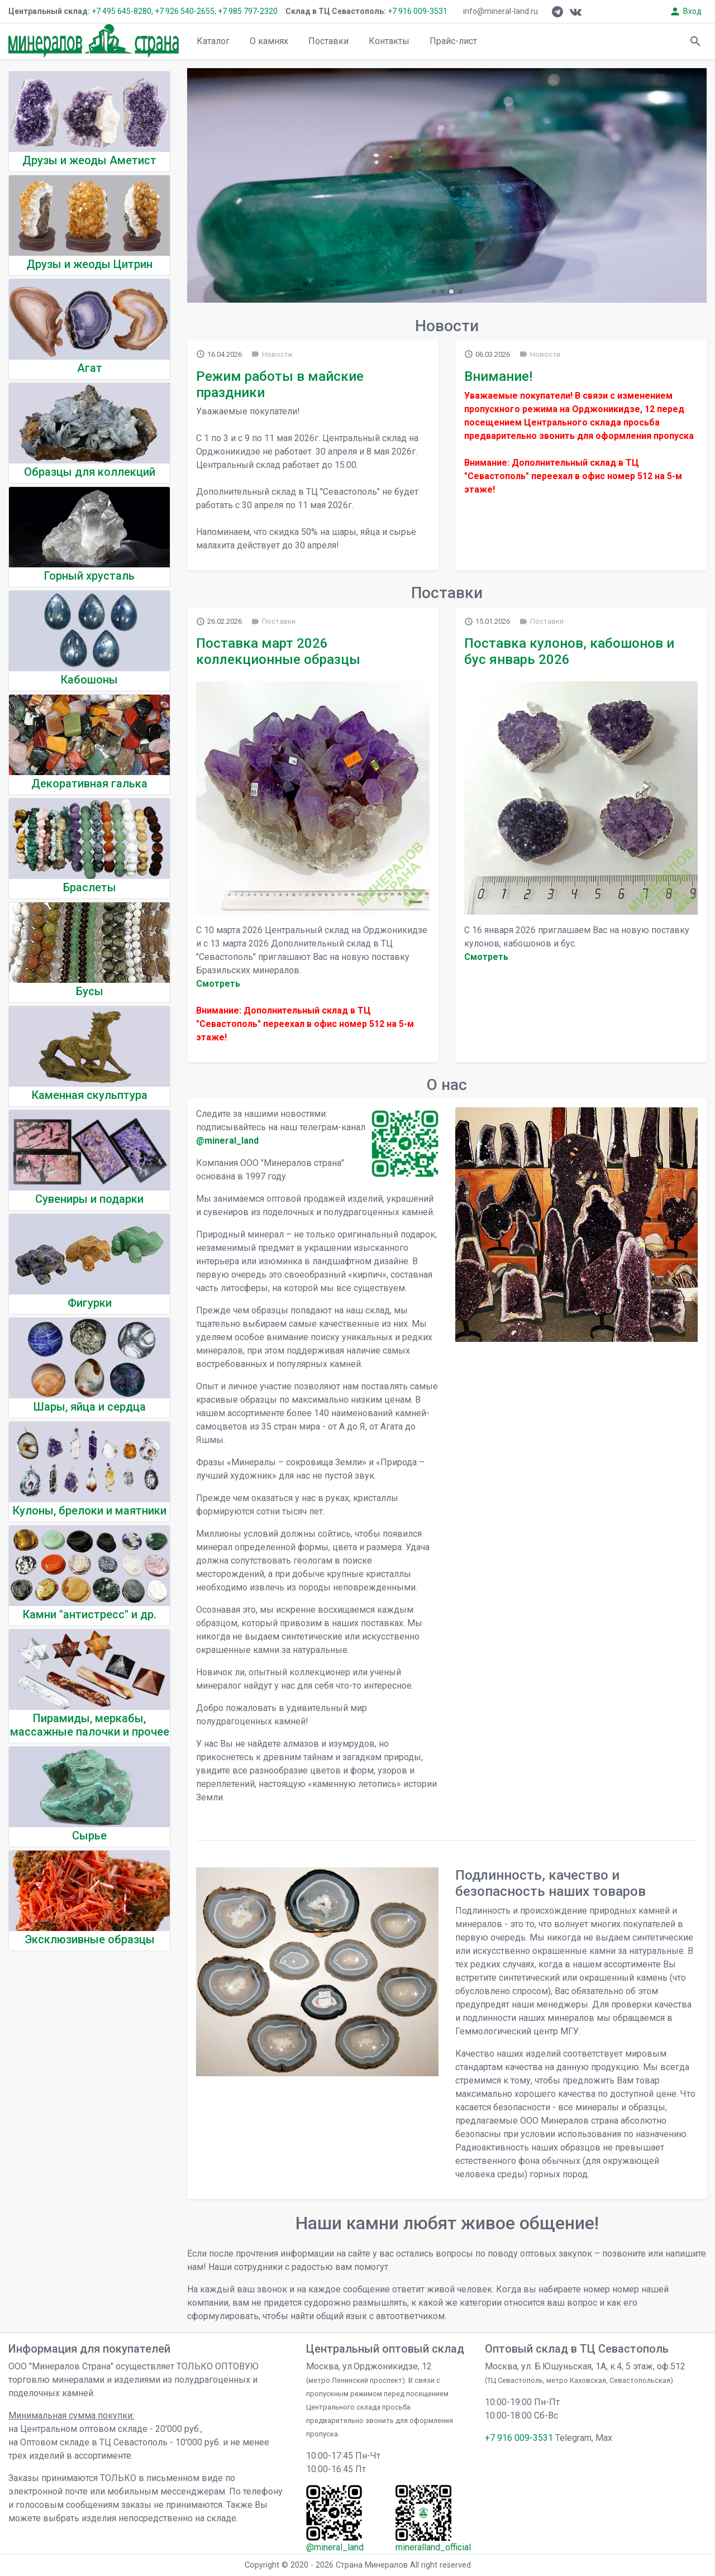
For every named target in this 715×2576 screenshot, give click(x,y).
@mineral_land (227, 1140)
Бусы (89, 991)
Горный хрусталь (89, 575)
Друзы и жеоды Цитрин (89, 264)
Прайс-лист (453, 41)
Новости (271, 354)
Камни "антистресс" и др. (89, 1614)
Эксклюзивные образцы (90, 1939)
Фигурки (90, 1302)
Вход (685, 11)
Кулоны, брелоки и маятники (89, 1510)
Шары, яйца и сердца (90, 1406)
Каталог (213, 41)
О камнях (269, 41)
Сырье (89, 1835)
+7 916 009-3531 (416, 11)
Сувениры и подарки (89, 1199)
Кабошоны (89, 679)
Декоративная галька (89, 783)
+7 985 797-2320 (248, 11)
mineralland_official (433, 2547)
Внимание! (498, 376)
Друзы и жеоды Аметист (89, 160)
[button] (433, 291)
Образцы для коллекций (89, 472)
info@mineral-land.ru (500, 11)
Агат (89, 368)
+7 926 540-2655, (185, 11)
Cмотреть (218, 983)
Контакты (389, 41)
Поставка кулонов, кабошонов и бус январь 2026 (569, 651)
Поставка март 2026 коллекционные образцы (278, 651)
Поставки (328, 41)
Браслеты (89, 887)
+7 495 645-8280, (122, 11)
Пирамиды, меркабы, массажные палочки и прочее (89, 1725)
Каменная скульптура (89, 1095)
